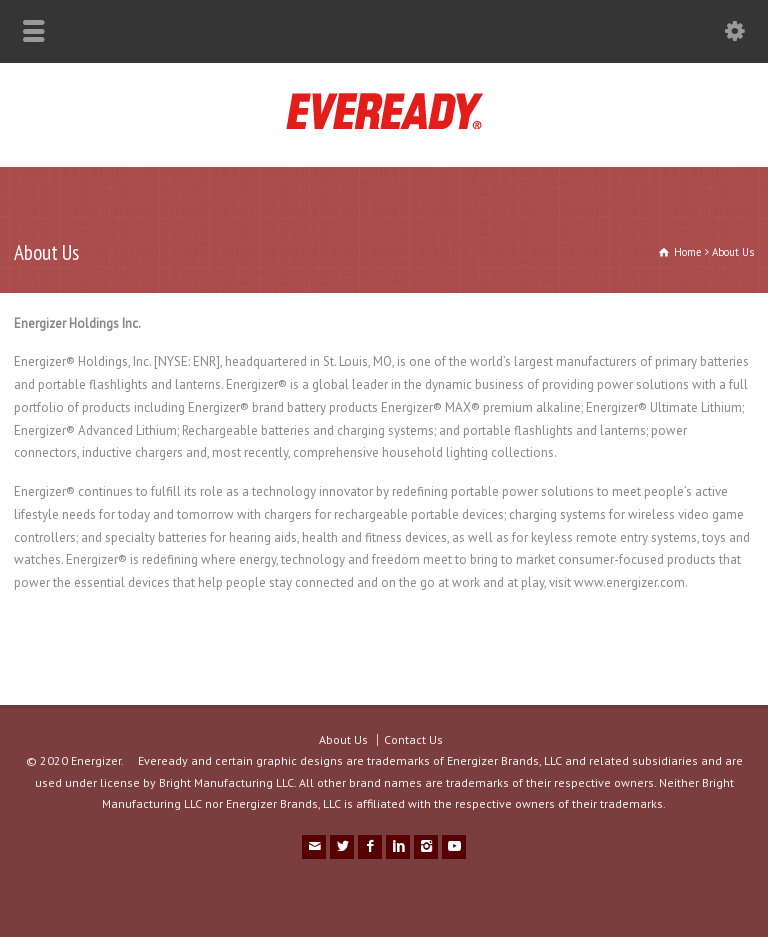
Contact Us (413, 739)
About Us (343, 739)
